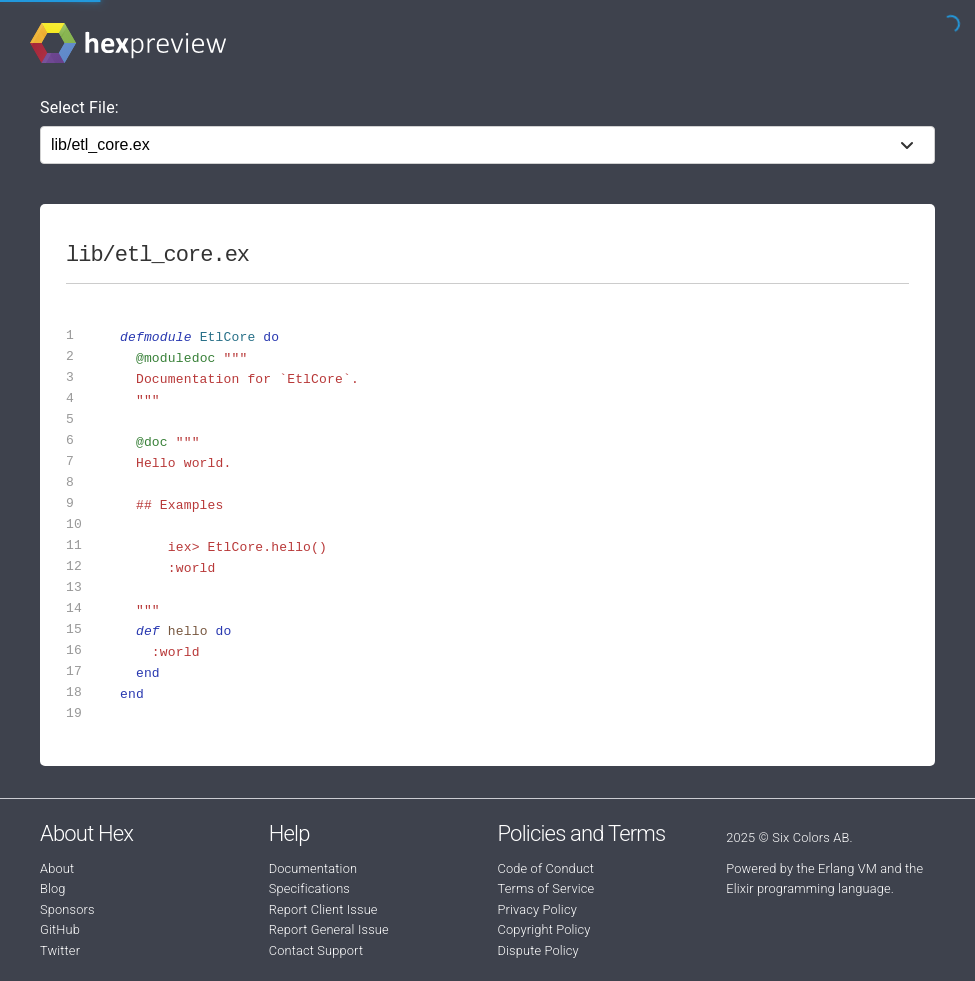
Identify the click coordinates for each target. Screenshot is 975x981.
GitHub (60, 929)
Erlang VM (847, 868)
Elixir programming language (808, 888)
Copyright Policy (544, 929)
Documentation (313, 868)
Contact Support (316, 950)
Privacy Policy (537, 909)
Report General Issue (329, 929)
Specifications (309, 888)
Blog (53, 888)
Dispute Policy (538, 950)
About (57, 868)
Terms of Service (546, 888)
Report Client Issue (323, 909)
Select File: (79, 107)
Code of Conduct (546, 868)
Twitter (60, 950)
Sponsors (67, 909)
